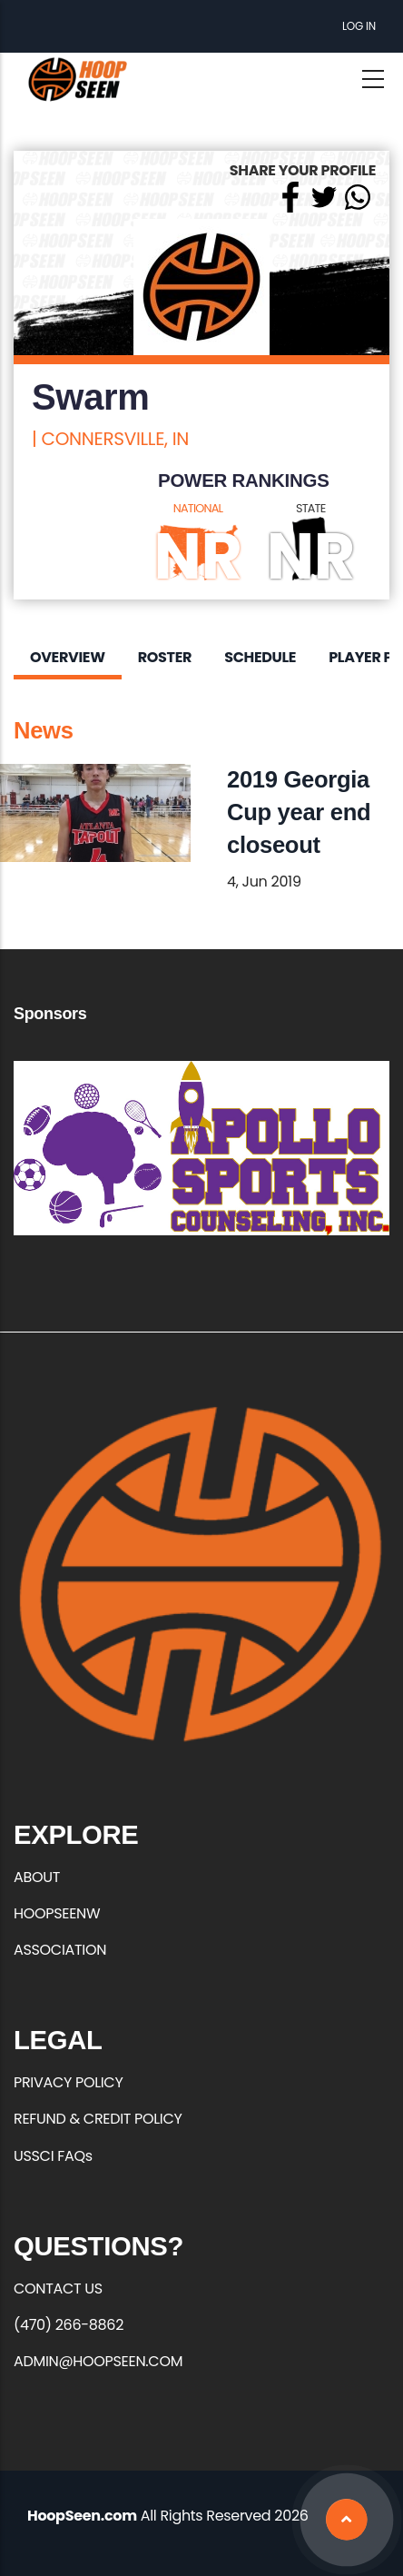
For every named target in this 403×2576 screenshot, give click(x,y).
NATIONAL (198, 508)
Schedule (260, 657)
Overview (67, 657)
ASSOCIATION (60, 1949)
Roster (165, 657)
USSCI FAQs (53, 2155)
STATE (311, 508)
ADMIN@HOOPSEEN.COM (98, 2361)
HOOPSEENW (57, 1913)
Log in (359, 26)
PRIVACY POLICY (68, 2082)
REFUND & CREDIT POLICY (98, 2118)
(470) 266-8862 (68, 2324)
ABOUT (37, 1877)
